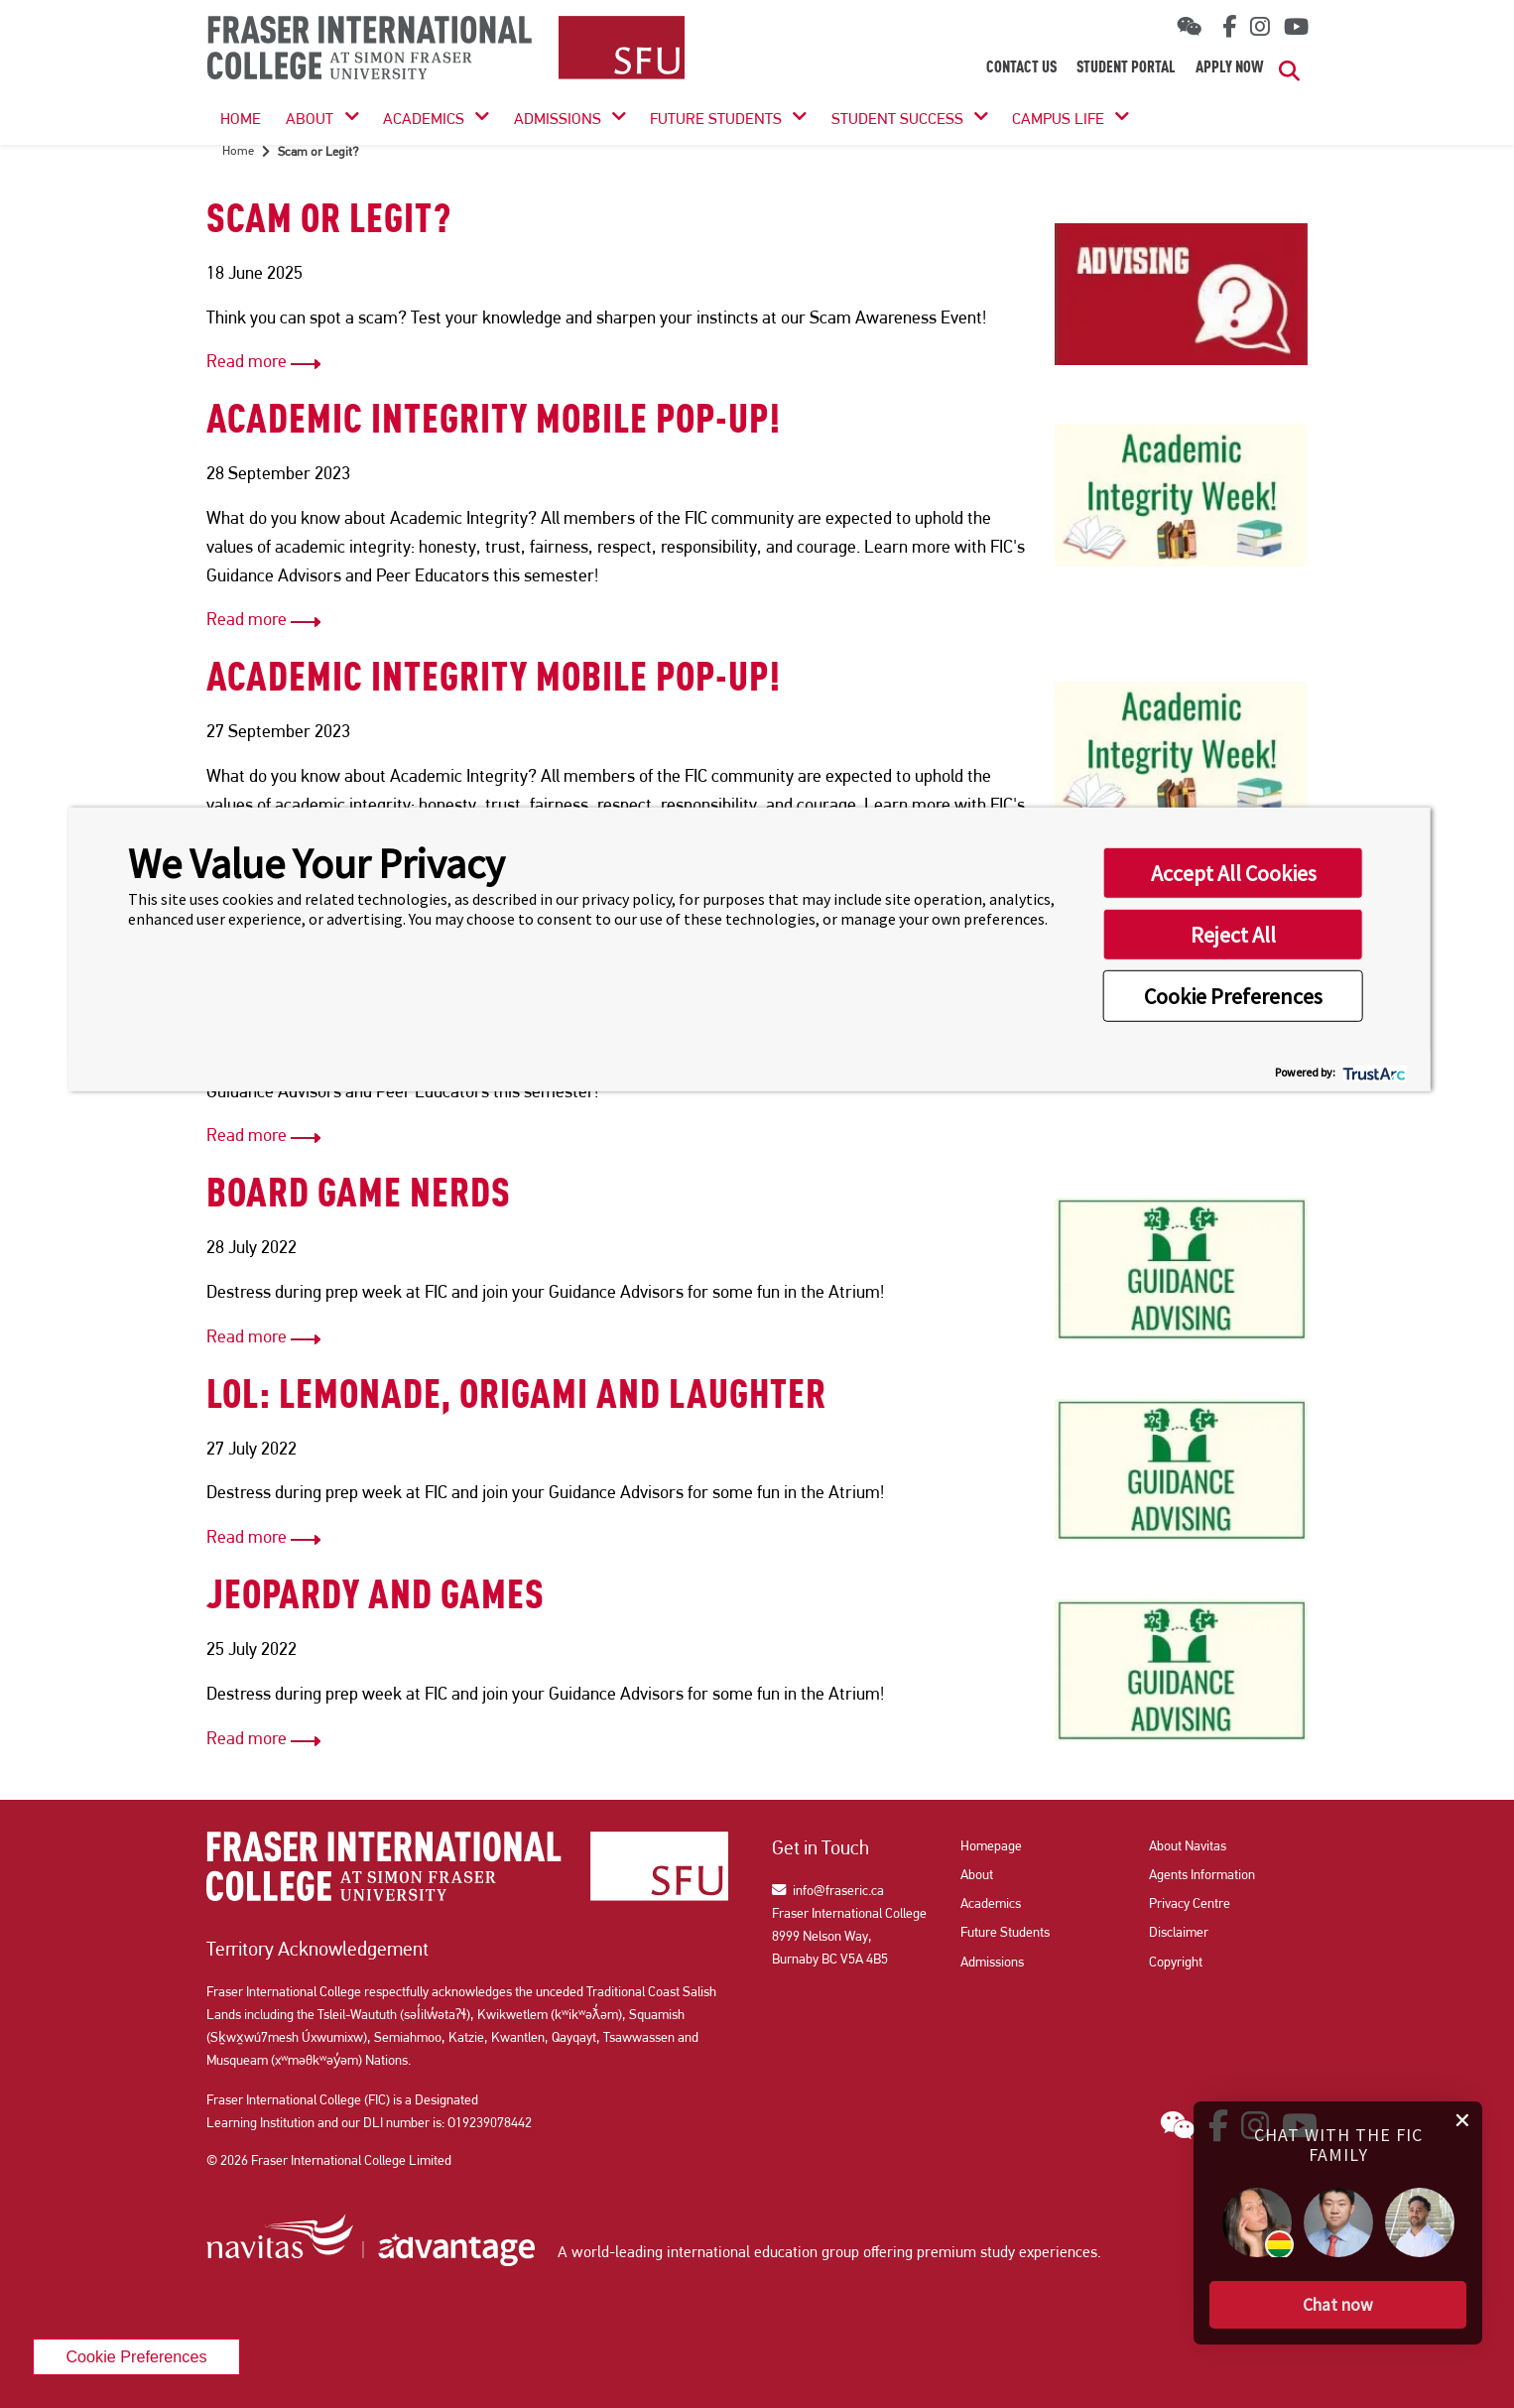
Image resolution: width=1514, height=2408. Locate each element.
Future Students (716, 118)
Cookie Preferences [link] (135, 2356)
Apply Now (1230, 68)
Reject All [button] (1233, 935)
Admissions (557, 118)
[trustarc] (1372, 1071)
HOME (240, 118)
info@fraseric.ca (828, 1890)
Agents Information (1202, 1874)
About (309, 118)
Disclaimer (1178, 1932)
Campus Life (1058, 118)
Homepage (991, 1845)
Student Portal (1126, 68)
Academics (423, 118)
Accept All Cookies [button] (1234, 873)
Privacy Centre (1189, 1903)
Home (238, 150)
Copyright (1175, 1961)
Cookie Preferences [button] (1233, 996)
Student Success (897, 118)
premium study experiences (1007, 2251)
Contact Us (1021, 68)
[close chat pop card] (1462, 2118)
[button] (1337, 2305)
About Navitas (1187, 1845)
